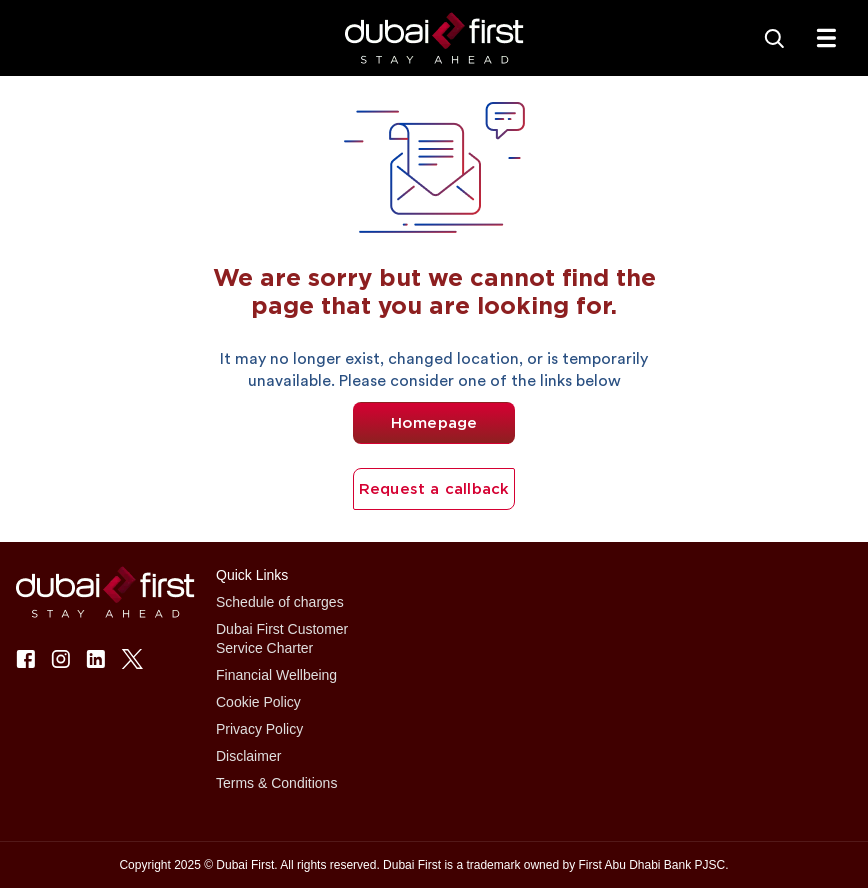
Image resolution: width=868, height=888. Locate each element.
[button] (434, 38)
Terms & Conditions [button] (276, 783)
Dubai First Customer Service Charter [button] (282, 638)
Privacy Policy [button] (259, 729)
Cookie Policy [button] (258, 702)
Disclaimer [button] (248, 756)
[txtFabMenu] (826, 38)
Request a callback (434, 489)
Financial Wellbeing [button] (276, 675)
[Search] (774, 38)
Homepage (434, 423)
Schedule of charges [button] (280, 602)
